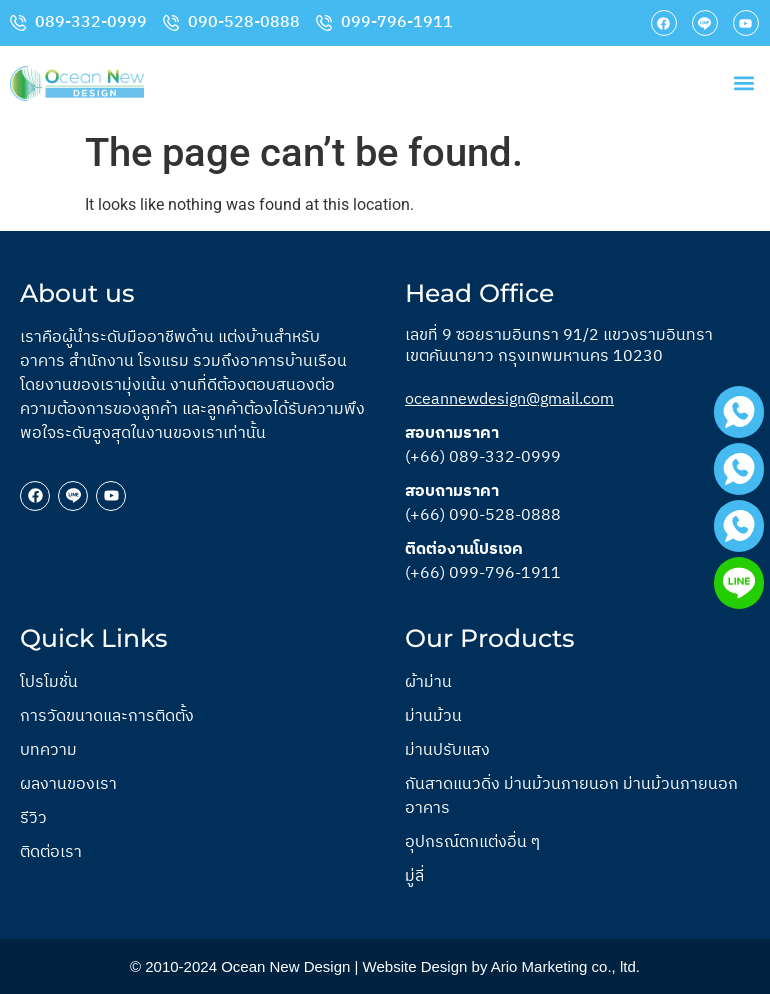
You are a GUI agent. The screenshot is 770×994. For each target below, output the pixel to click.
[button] (743, 83)
